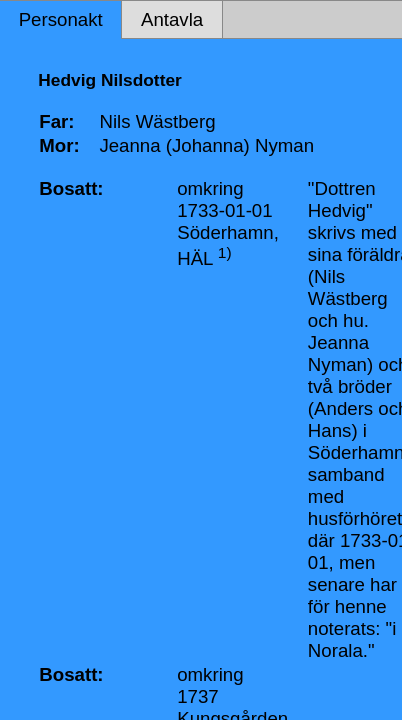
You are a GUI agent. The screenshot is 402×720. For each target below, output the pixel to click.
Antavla (172, 19)
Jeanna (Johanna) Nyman (206, 145)
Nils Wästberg (157, 121)
